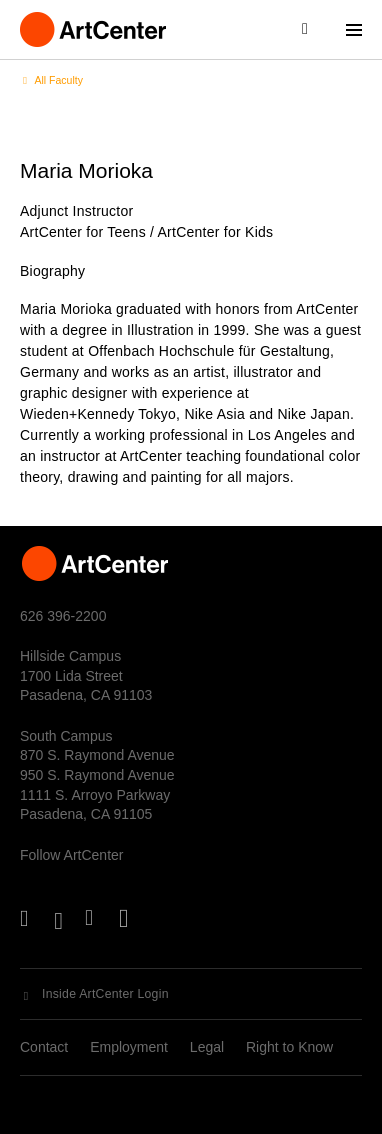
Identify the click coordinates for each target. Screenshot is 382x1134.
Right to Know (289, 1047)
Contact (44, 1047)
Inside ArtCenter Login (105, 994)
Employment (129, 1047)
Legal (207, 1047)
